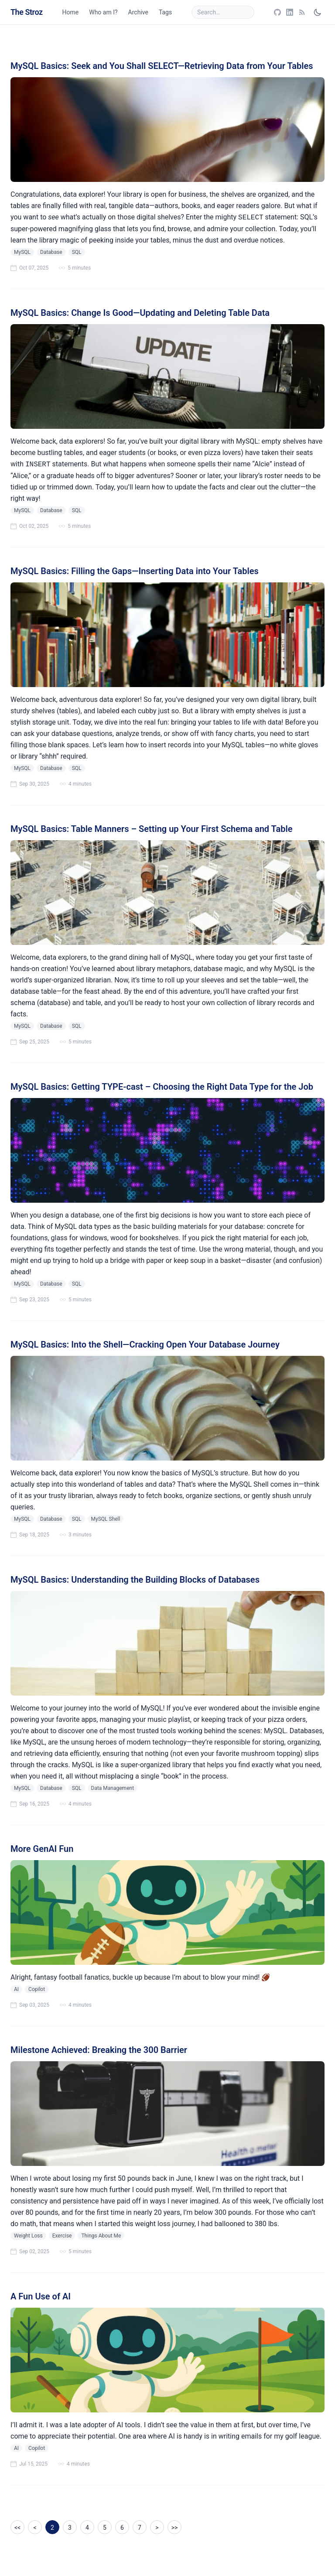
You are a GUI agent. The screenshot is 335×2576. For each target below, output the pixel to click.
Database (51, 252)
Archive (138, 12)
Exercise (62, 2236)
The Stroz (26, 12)
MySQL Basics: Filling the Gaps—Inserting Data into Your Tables (134, 571)
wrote (42, 2178)
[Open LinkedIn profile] (289, 12)
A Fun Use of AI (40, 2296)
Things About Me (101, 2236)
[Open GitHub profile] (277, 12)
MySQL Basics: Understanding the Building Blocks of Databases (135, 1579)
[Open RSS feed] (301, 12)
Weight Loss (28, 2236)
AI (16, 1989)
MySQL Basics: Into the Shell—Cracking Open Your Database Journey (145, 1344)
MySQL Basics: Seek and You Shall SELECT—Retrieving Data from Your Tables (161, 66)
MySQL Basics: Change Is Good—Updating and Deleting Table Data (140, 313)
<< (17, 2527)
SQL (77, 252)
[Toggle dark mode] (318, 12)
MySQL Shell (105, 1519)
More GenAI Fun (41, 1849)
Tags (165, 12)
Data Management (112, 1788)
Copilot (36, 1989)
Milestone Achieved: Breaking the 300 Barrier (98, 2050)
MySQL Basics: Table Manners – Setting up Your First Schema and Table (151, 829)
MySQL (22, 252)
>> (174, 2527)
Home (70, 12)
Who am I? (103, 12)
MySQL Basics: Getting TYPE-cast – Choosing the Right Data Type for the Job (161, 1086)
